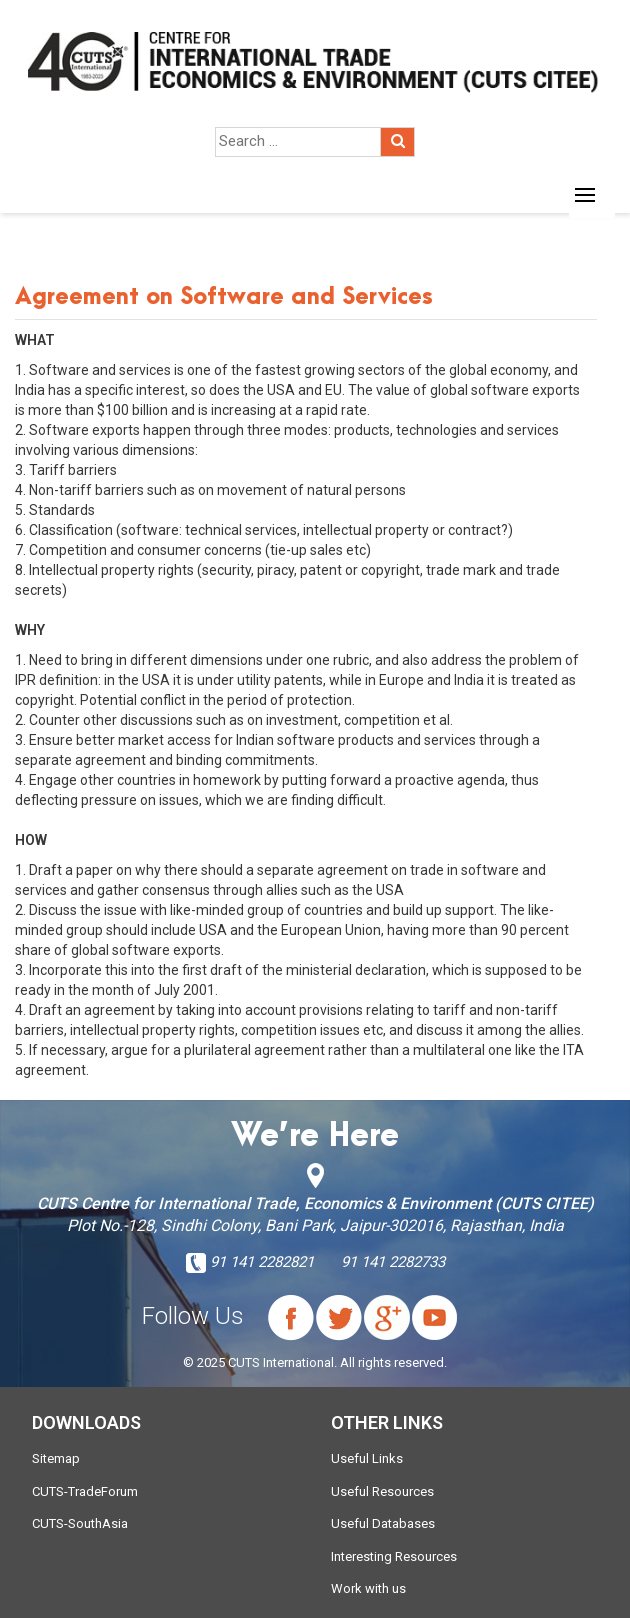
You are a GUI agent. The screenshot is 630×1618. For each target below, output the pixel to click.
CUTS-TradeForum (85, 1491)
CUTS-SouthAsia (80, 1523)
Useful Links (367, 1458)
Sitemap (56, 1458)
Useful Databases (383, 1523)
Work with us (368, 1588)
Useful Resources (382, 1491)
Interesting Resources (394, 1556)
